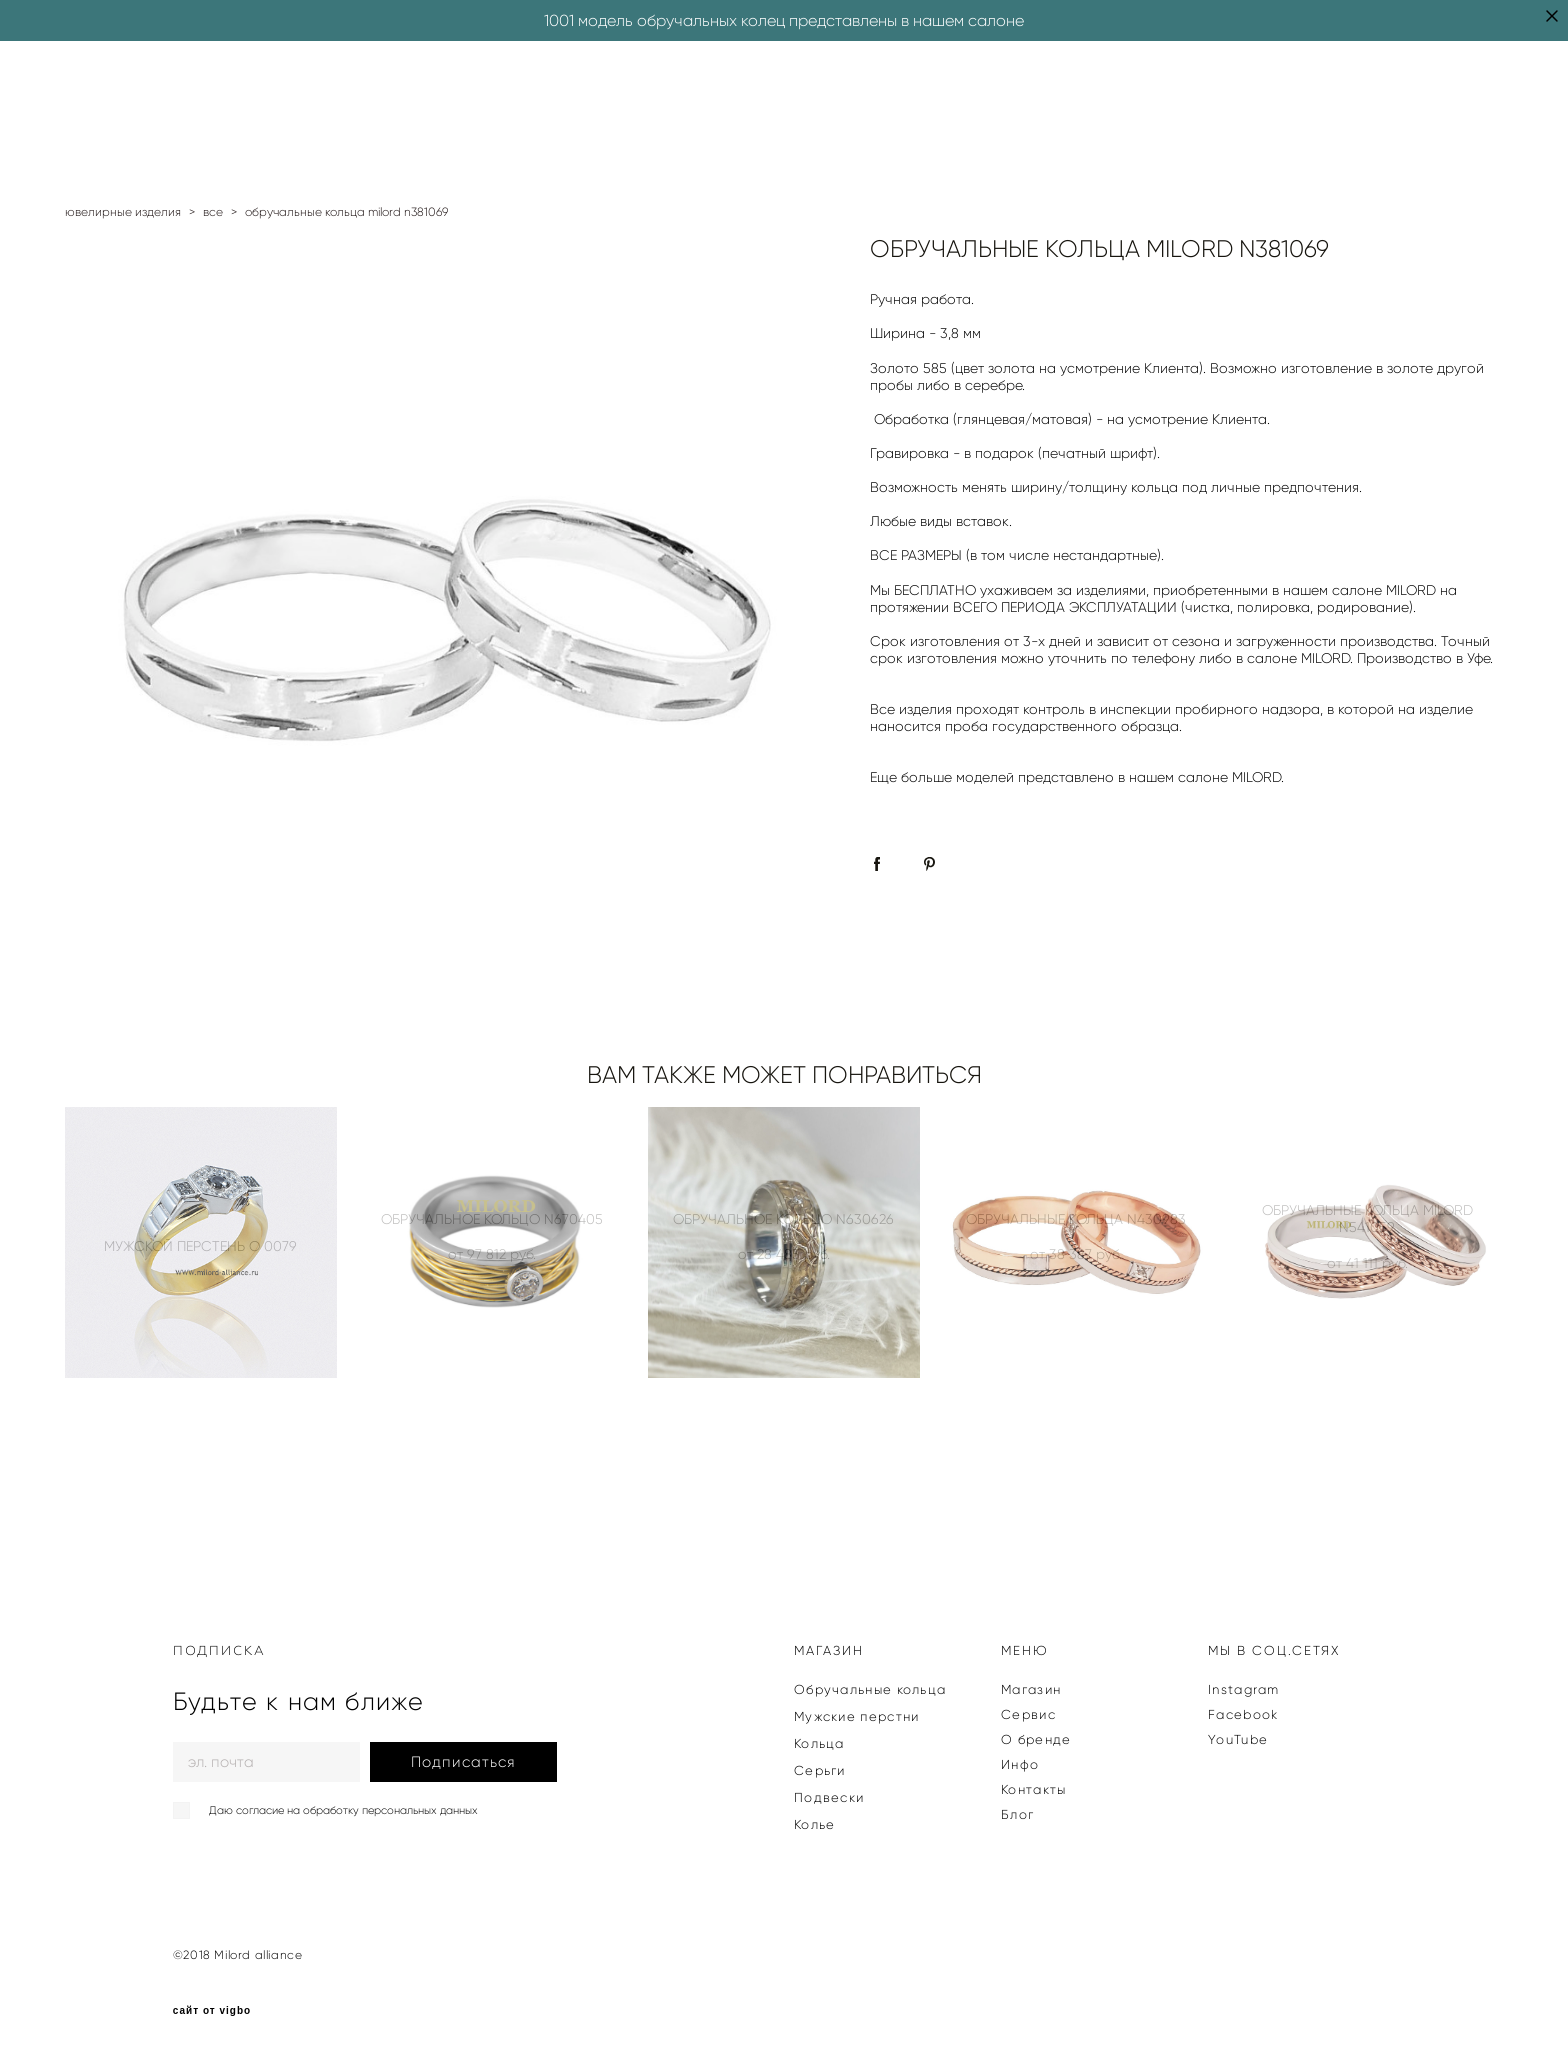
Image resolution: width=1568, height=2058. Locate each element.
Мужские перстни (857, 1716)
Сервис (1028, 1714)
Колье (815, 1824)
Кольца (819, 1743)
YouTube (1238, 1739)
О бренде (1036, 1739)
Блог (1017, 1814)
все (213, 211)
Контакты (1033, 1789)
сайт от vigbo (212, 2011)
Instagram (1244, 1689)
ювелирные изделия (123, 211)
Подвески (829, 1797)
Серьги (820, 1770)
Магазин (1031, 1689)
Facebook (1243, 1714)
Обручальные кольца (870, 1689)
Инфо (1020, 1764)
